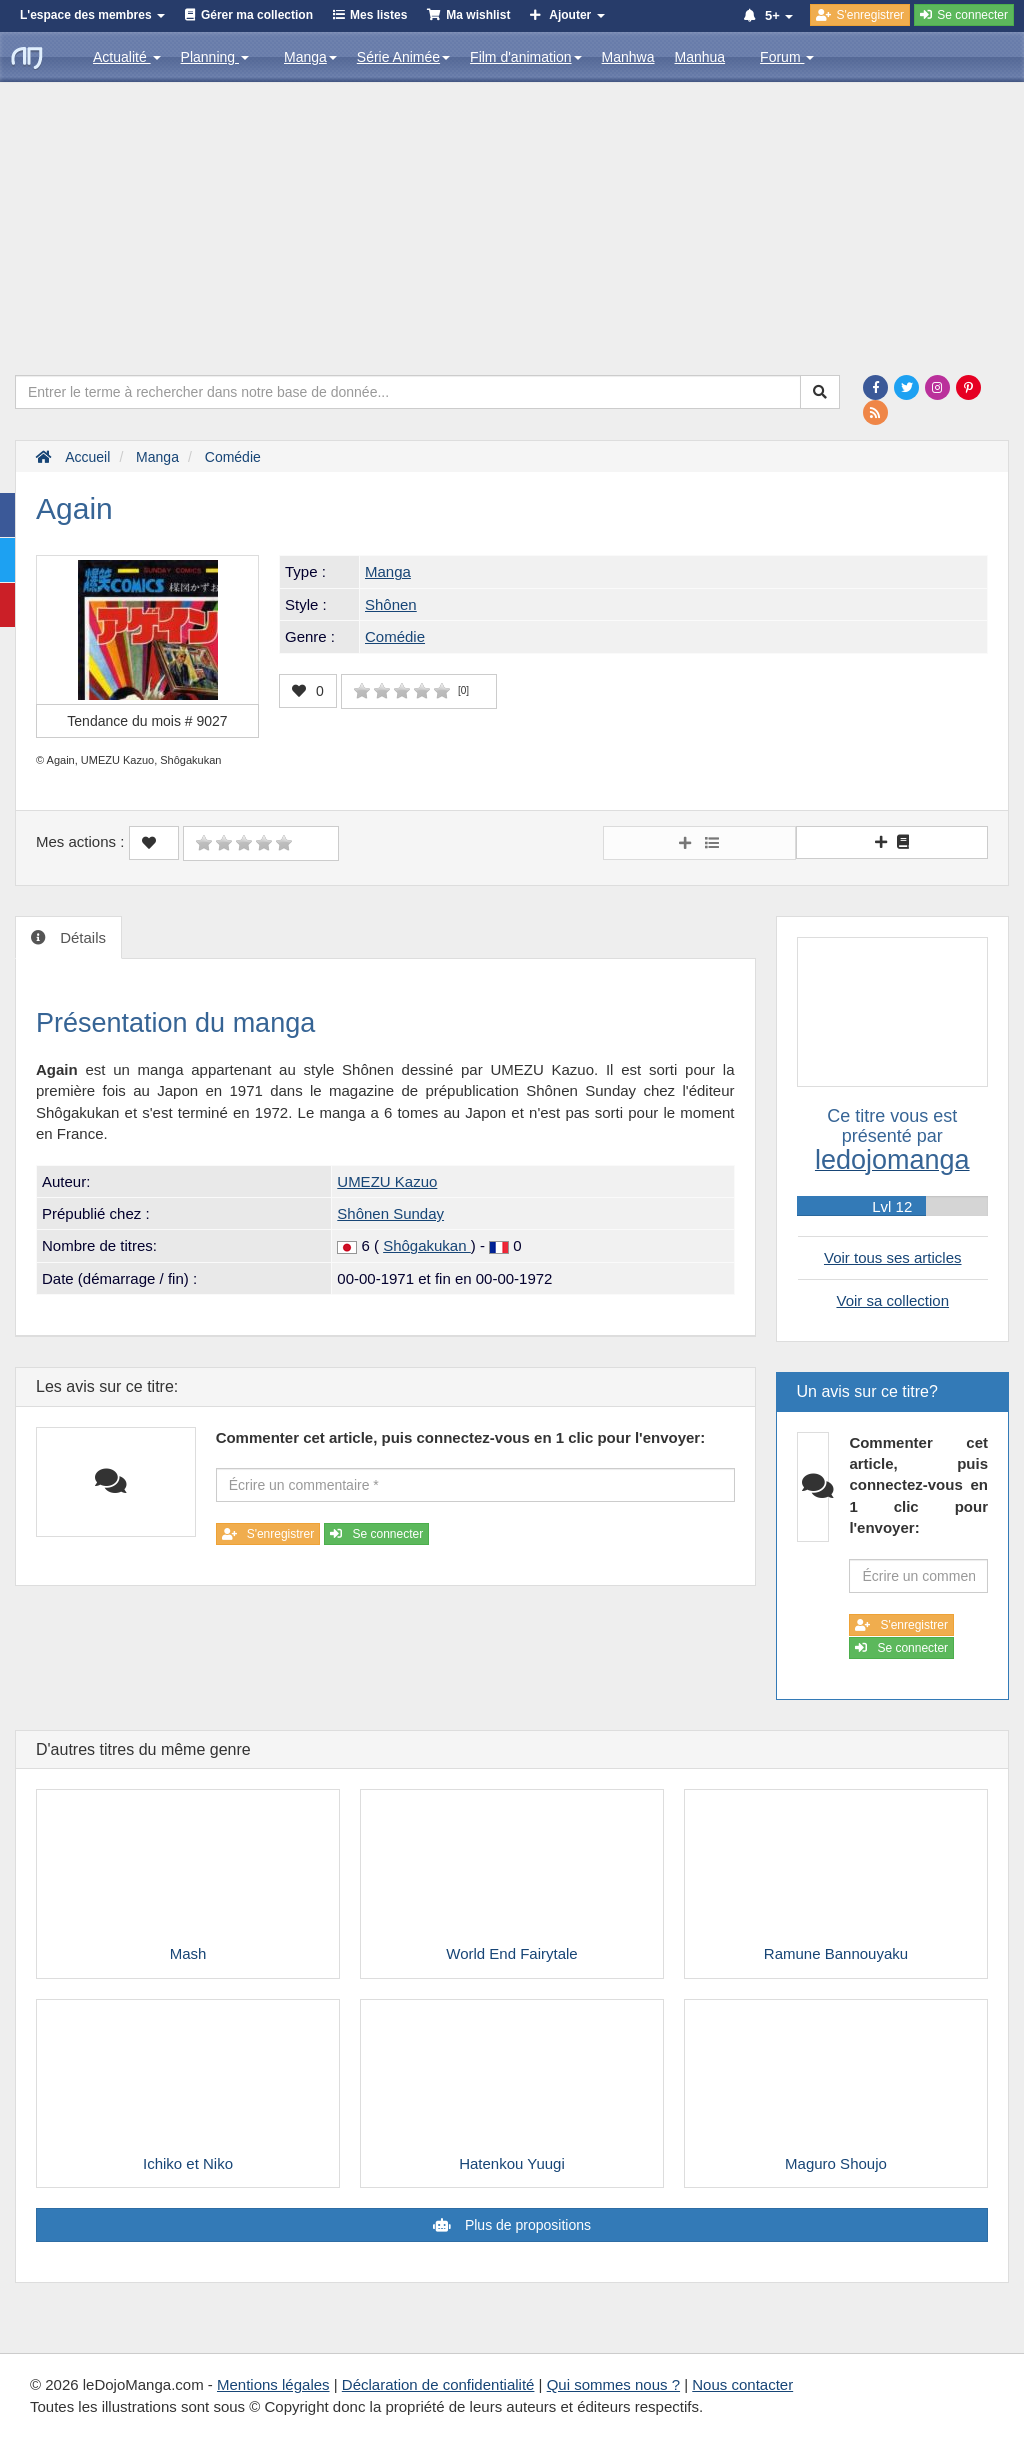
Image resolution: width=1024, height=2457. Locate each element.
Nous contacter (742, 2384)
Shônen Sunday (390, 1213)
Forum (787, 57)
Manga (310, 57)
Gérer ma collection (257, 15)
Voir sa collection (892, 1300)
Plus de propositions (526, 2225)
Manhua (700, 57)
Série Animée (403, 57)
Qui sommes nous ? (613, 2384)
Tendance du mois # (147, 721)
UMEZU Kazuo (387, 1181)
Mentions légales (273, 2384)
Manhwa (628, 57)
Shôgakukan (427, 1245)
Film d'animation (526, 57)
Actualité (127, 57)
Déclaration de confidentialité (438, 2384)
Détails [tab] (81, 937)
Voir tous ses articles (893, 1257)
